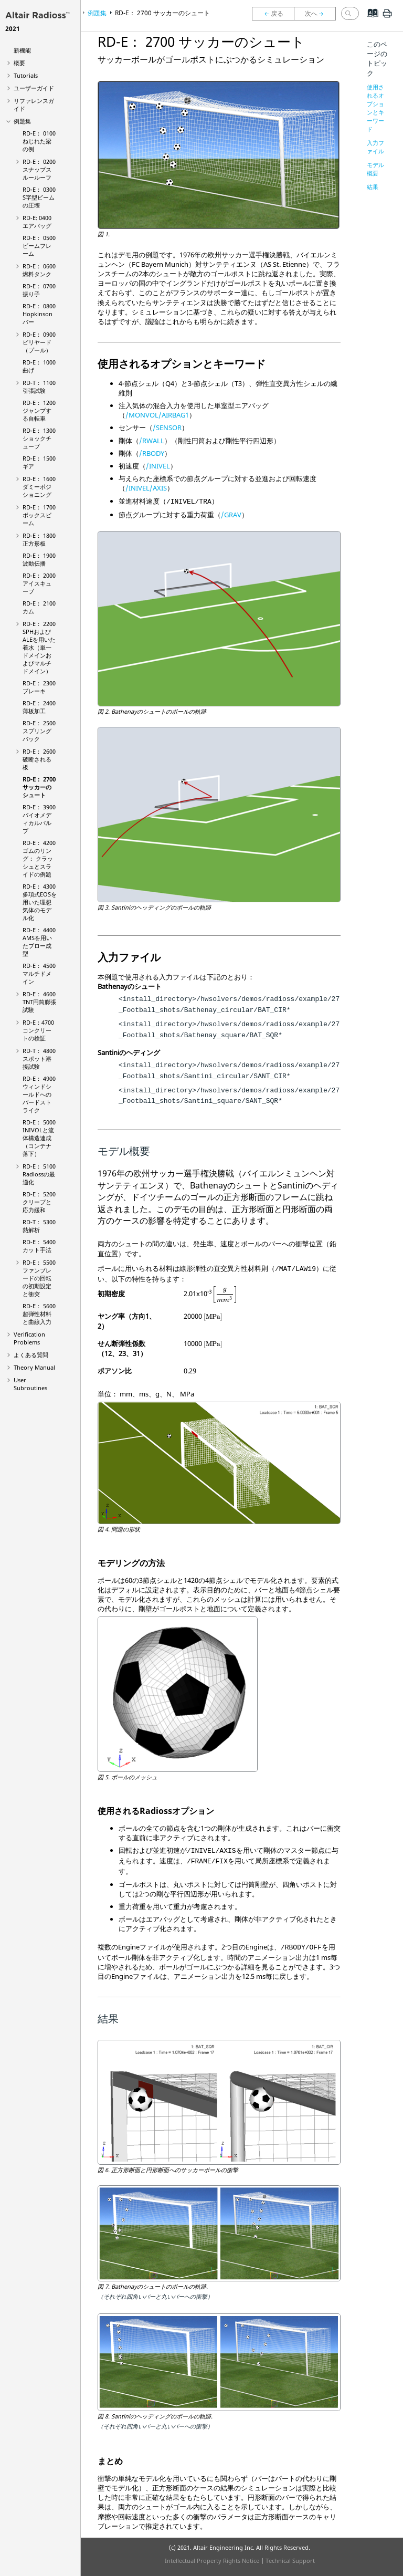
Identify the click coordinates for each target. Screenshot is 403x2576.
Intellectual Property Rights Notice (212, 2560)
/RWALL (151, 440)
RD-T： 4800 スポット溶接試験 (39, 1058)
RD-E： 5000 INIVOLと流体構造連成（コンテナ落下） (39, 1137)
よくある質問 (31, 1355)
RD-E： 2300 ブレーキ (39, 687)
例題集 (22, 121)
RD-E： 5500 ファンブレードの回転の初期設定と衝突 (39, 1278)
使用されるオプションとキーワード (375, 108)
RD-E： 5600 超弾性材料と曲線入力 (39, 1314)
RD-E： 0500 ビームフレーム (39, 245)
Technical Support (290, 2560)
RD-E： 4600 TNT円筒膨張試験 (39, 1002)
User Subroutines (30, 1384)
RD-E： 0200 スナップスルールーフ (39, 169)
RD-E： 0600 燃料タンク (39, 270)
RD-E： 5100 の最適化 (39, 1174)
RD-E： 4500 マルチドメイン (39, 973)
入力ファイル (375, 147)
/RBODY (151, 453)
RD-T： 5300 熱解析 (39, 1226)
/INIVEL (158, 466)
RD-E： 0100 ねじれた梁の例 (39, 141)
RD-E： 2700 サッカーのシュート (39, 787)
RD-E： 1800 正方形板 (39, 539)
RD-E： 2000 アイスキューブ (39, 583)
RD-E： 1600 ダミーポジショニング (39, 486)
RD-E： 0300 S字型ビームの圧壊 (39, 197)
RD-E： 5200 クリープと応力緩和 (39, 1202)
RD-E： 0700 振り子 (39, 290)
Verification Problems (29, 1338)
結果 (372, 187)
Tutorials (26, 75)
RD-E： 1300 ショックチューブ (39, 438)
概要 (19, 63)
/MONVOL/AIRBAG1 (157, 415)
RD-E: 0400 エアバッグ (37, 222)
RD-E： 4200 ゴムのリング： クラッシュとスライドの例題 (39, 858)
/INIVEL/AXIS (146, 488)
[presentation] (225, 1294)
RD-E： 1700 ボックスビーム (39, 515)
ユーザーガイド (34, 88)
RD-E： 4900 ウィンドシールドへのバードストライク (39, 1094)
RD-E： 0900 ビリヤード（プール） (39, 342)
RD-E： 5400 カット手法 (39, 1246)
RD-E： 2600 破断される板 (39, 759)
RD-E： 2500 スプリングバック (39, 731)
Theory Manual (34, 1367)
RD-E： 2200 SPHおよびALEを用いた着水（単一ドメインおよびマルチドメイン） (39, 647)
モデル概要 (375, 169)
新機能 (22, 50)
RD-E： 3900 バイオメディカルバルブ (39, 819)
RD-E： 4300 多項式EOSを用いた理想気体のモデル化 (40, 902)
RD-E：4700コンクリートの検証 (38, 1030)
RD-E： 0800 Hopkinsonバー (39, 314)
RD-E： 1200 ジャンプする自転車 (39, 410)
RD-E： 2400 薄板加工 (39, 707)
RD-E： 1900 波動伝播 (39, 559)
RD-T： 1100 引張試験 (39, 386)
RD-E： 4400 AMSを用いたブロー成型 (39, 941)
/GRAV (231, 514)
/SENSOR (167, 427)
